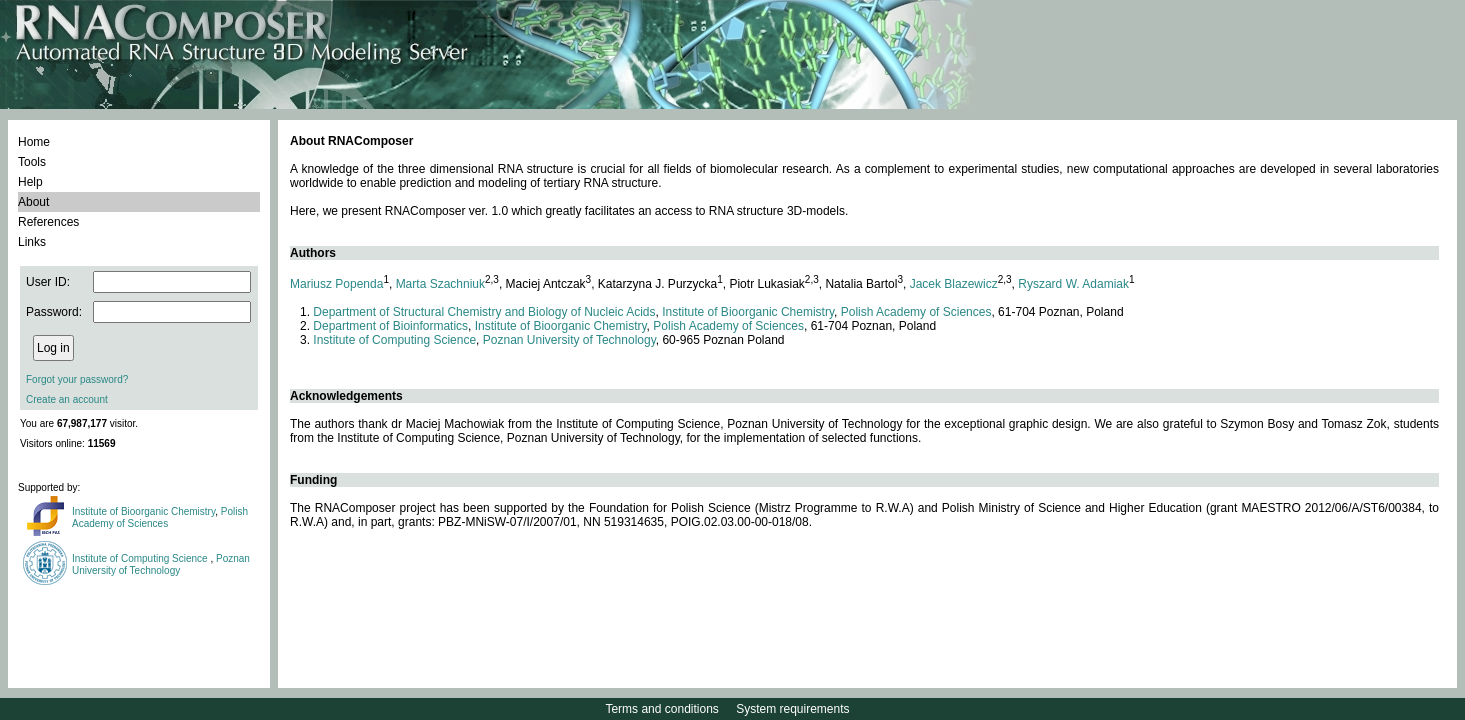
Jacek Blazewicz (954, 284)
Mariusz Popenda (336, 284)
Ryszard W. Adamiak (1073, 284)
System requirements (792, 709)
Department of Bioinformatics (390, 326)
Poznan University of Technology (161, 564)
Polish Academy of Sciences (160, 517)
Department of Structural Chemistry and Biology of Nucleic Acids (484, 312)
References (48, 222)
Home (34, 142)
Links (32, 242)
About (33, 202)
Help (30, 182)
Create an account (67, 399)
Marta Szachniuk (440, 284)
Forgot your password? (77, 379)
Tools (32, 162)
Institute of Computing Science (141, 558)
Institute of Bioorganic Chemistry (143, 511)
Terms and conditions (661, 709)
